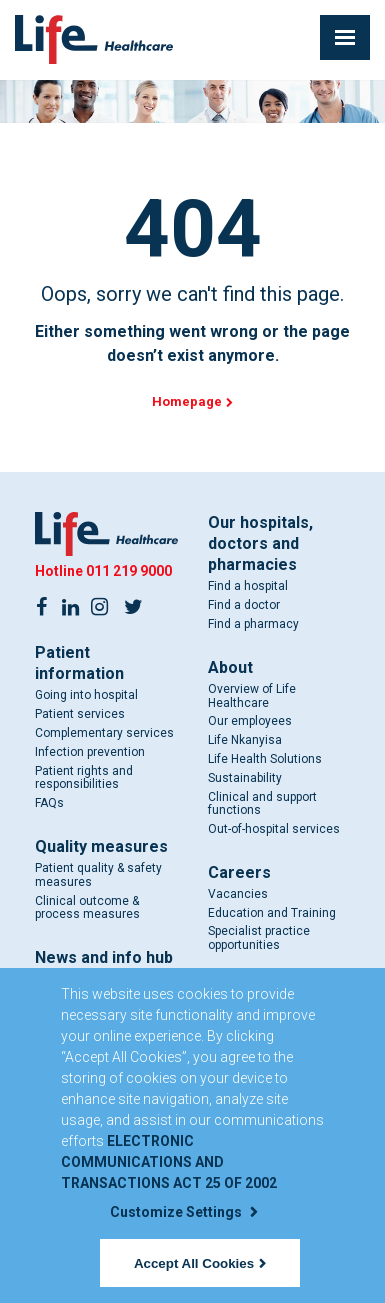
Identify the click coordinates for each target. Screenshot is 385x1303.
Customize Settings (184, 1212)
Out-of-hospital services (274, 829)
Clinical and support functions (262, 804)
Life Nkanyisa (245, 740)
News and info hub (104, 957)
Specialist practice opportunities (259, 938)
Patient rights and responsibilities (84, 778)
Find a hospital (248, 586)
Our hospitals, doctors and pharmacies (260, 543)
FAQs (49, 803)
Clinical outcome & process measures (87, 908)
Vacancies (238, 894)
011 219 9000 (129, 571)
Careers (239, 872)
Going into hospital (86, 695)
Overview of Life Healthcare (252, 696)
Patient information (79, 663)
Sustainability (245, 778)
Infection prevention (90, 752)
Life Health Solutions (265, 759)
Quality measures (101, 846)
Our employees (250, 721)
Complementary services (104, 733)
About (230, 667)
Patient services (80, 714)
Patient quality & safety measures (98, 875)
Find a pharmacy (253, 624)
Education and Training (272, 913)
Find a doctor (244, 605)
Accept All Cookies (200, 1263)
